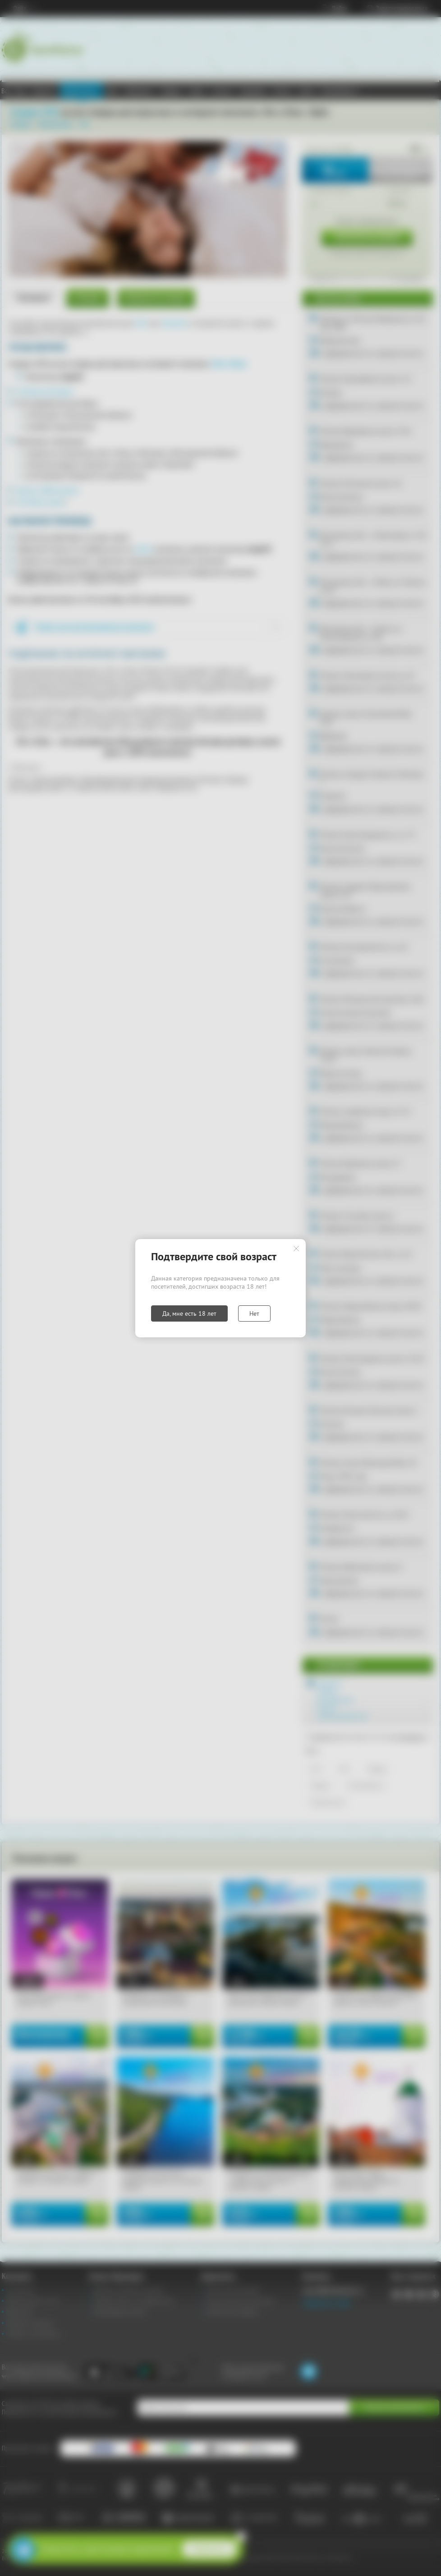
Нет (254, 1313)
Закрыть (296, 1248)
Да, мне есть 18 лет (189, 1313)
